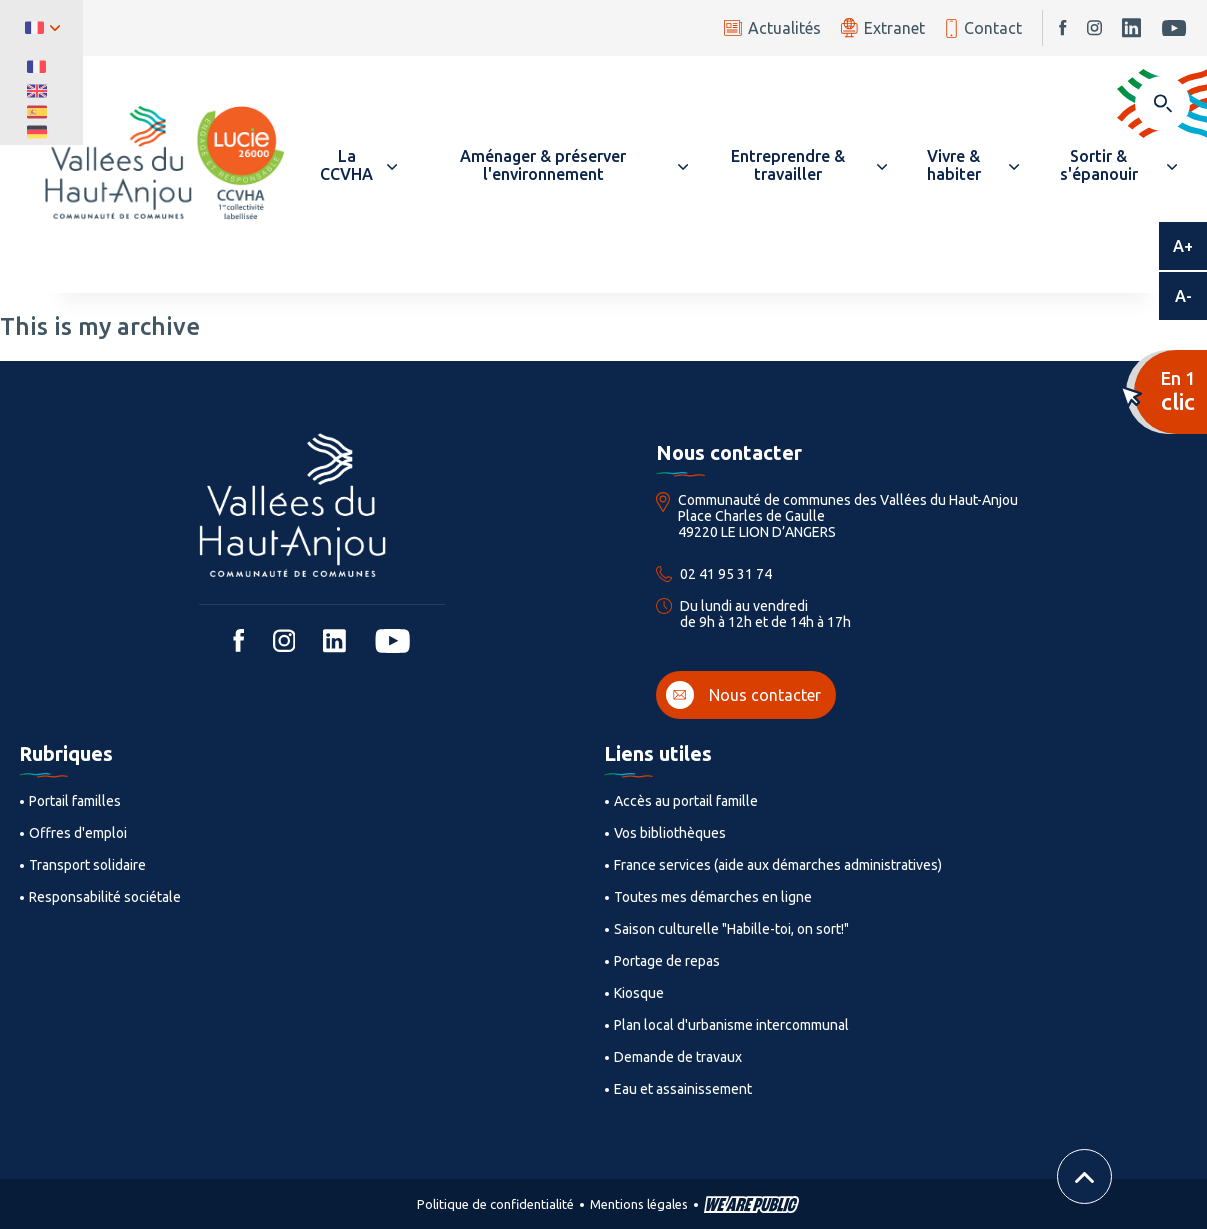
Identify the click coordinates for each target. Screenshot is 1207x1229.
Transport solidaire (87, 865)
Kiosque (639, 993)
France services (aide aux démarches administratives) (778, 865)
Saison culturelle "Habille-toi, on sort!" (731, 929)
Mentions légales (639, 1204)
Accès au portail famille (686, 801)
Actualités (772, 28)
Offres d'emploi (78, 833)
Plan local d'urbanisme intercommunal (731, 1025)
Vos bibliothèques (670, 833)
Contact (983, 28)
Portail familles (75, 801)
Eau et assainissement (683, 1089)
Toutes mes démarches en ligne (713, 897)
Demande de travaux (678, 1057)
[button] (356, 165)
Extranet (883, 27)
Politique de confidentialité (495, 1204)
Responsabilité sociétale (105, 897)
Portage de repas (667, 961)
